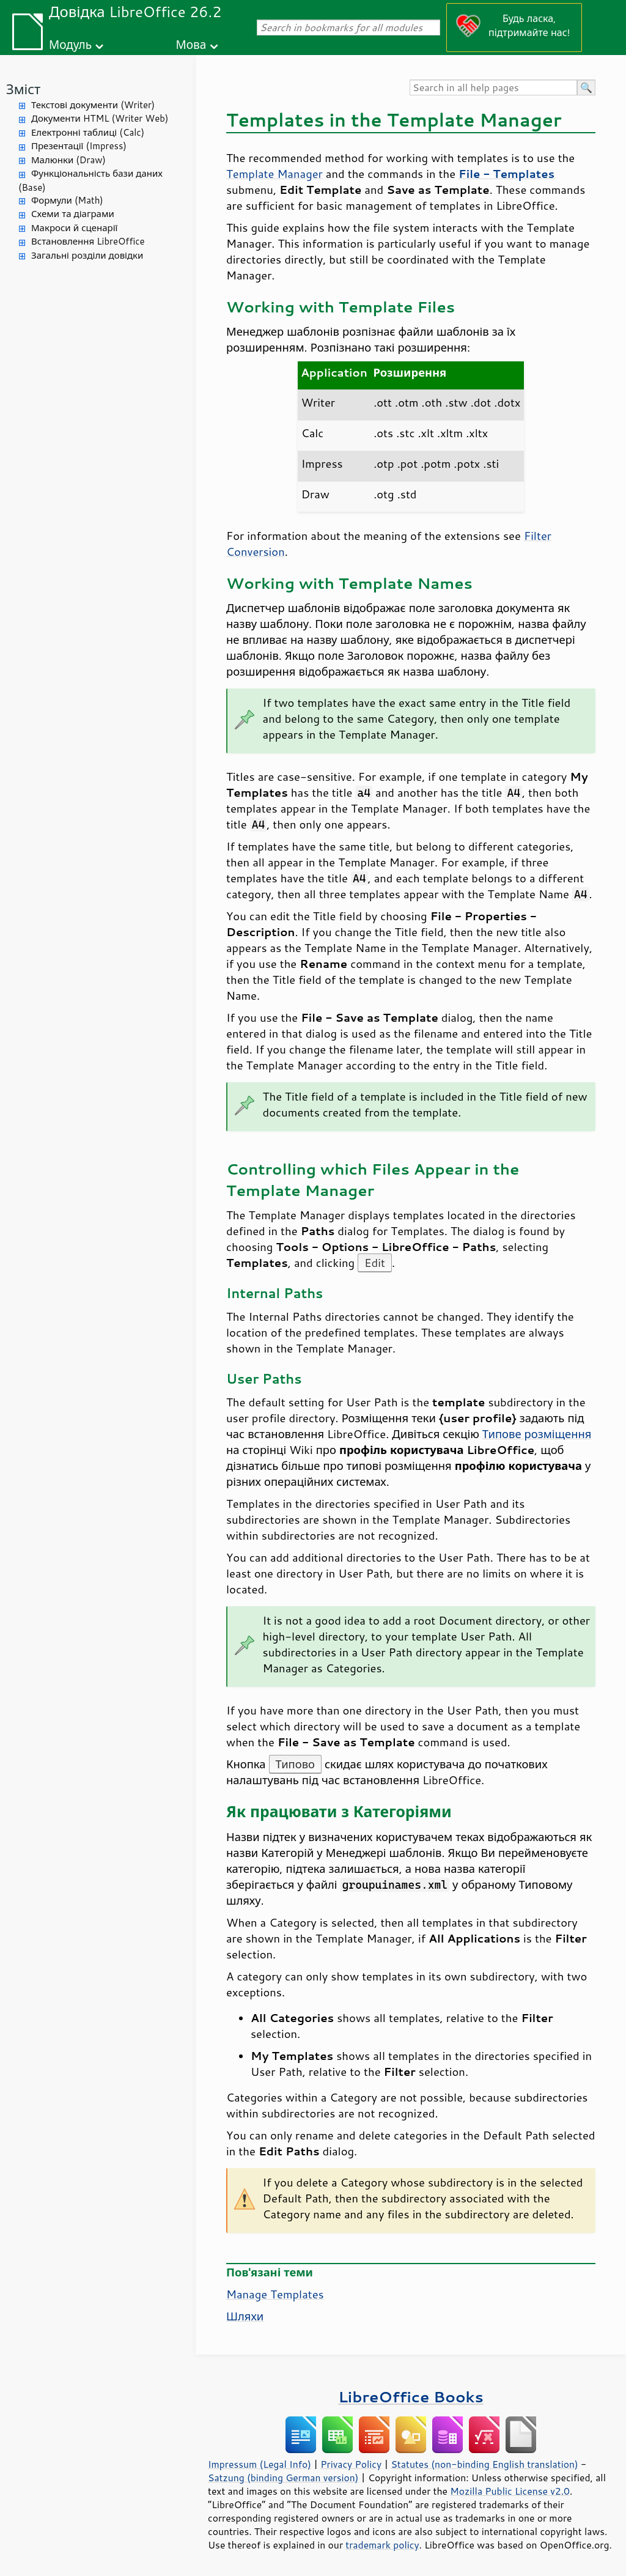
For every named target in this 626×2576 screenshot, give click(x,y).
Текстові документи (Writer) (93, 104)
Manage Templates (275, 2294)
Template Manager (274, 174)
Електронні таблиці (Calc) (87, 132)
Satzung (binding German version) (283, 2477)
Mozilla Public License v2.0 (510, 2491)
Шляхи (244, 2316)
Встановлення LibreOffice (88, 241)
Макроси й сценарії (74, 227)
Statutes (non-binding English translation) (484, 2464)
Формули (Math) (67, 200)
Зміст (23, 88)
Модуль (70, 44)
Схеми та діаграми (72, 213)
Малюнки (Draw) (68, 159)
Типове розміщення (536, 1434)
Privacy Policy (350, 2464)
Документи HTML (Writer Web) (99, 118)
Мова (191, 44)
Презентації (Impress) (79, 145)
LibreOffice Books (411, 2396)
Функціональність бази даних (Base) (90, 180)
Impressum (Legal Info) (259, 2464)
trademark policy (382, 2545)
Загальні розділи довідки (87, 255)
